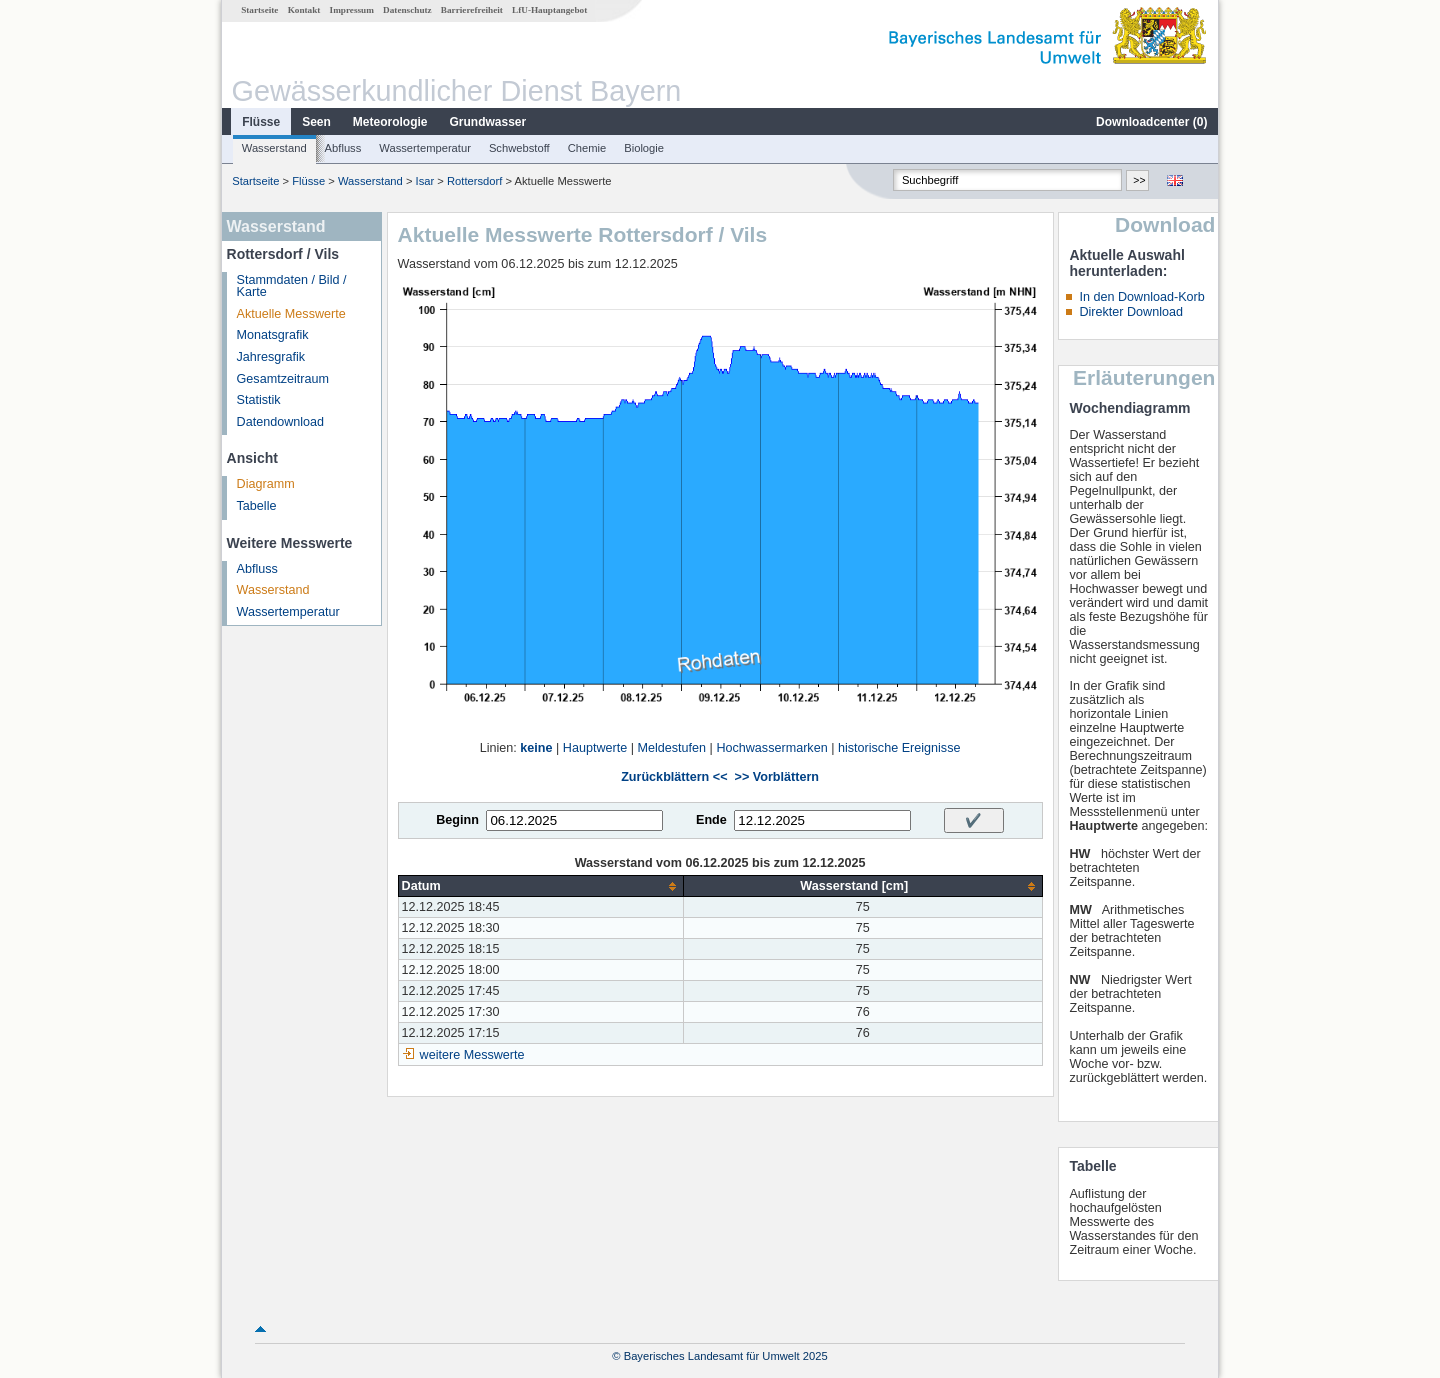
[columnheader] (540, 886)
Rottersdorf (474, 181)
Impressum (352, 10)
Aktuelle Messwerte (291, 314)
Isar (425, 181)
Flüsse (261, 122)
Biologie (644, 148)
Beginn (457, 820)
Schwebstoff (519, 148)
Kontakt (304, 10)
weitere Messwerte (472, 1055)
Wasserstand (274, 148)
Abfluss (343, 148)
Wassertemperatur (425, 148)
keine (536, 748)
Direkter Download (1131, 312)
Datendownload (281, 422)
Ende (711, 820)
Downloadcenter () (1151, 122)
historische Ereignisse (899, 748)
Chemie (587, 148)
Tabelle (257, 506)
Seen (316, 122)
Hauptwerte (595, 748)
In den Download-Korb (1141, 297)
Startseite (259, 10)
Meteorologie (390, 122)
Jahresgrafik (271, 357)
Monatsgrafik (273, 335)
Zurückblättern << (674, 777)
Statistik (259, 400)
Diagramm (266, 484)
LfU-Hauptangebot (549, 10)
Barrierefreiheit (472, 10)
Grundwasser (488, 122)
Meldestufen (671, 748)
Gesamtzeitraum (283, 379)
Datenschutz (407, 10)
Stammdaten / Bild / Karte (292, 286)
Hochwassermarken (771, 748)
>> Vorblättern (777, 777)
